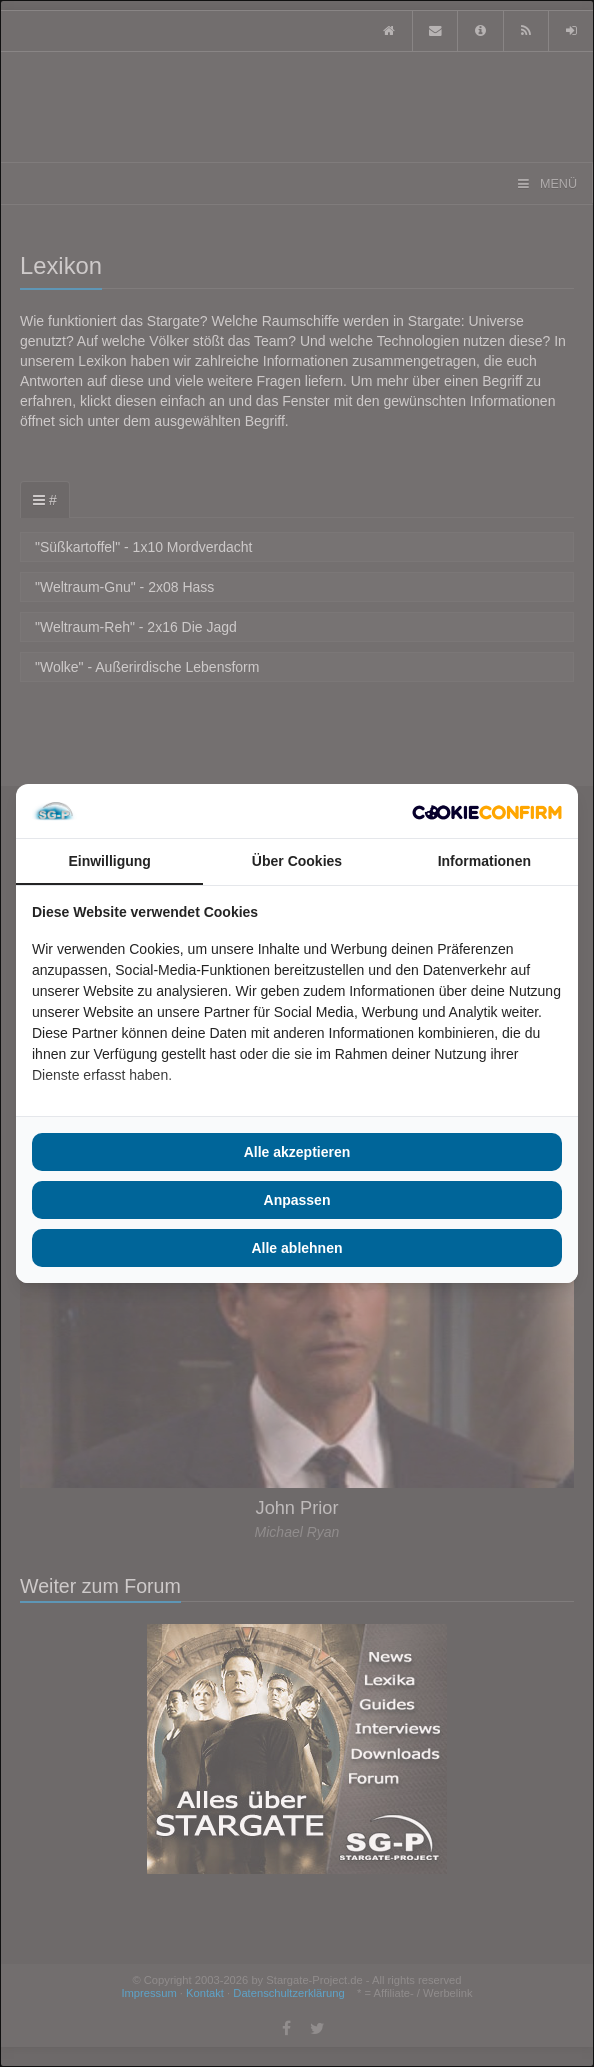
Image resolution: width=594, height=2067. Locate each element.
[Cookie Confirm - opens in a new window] (487, 811)
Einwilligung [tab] (109, 861)
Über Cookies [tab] (297, 861)
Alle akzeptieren (297, 1152)
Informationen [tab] (484, 861)
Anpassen (297, 1200)
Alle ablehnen (296, 1248)
